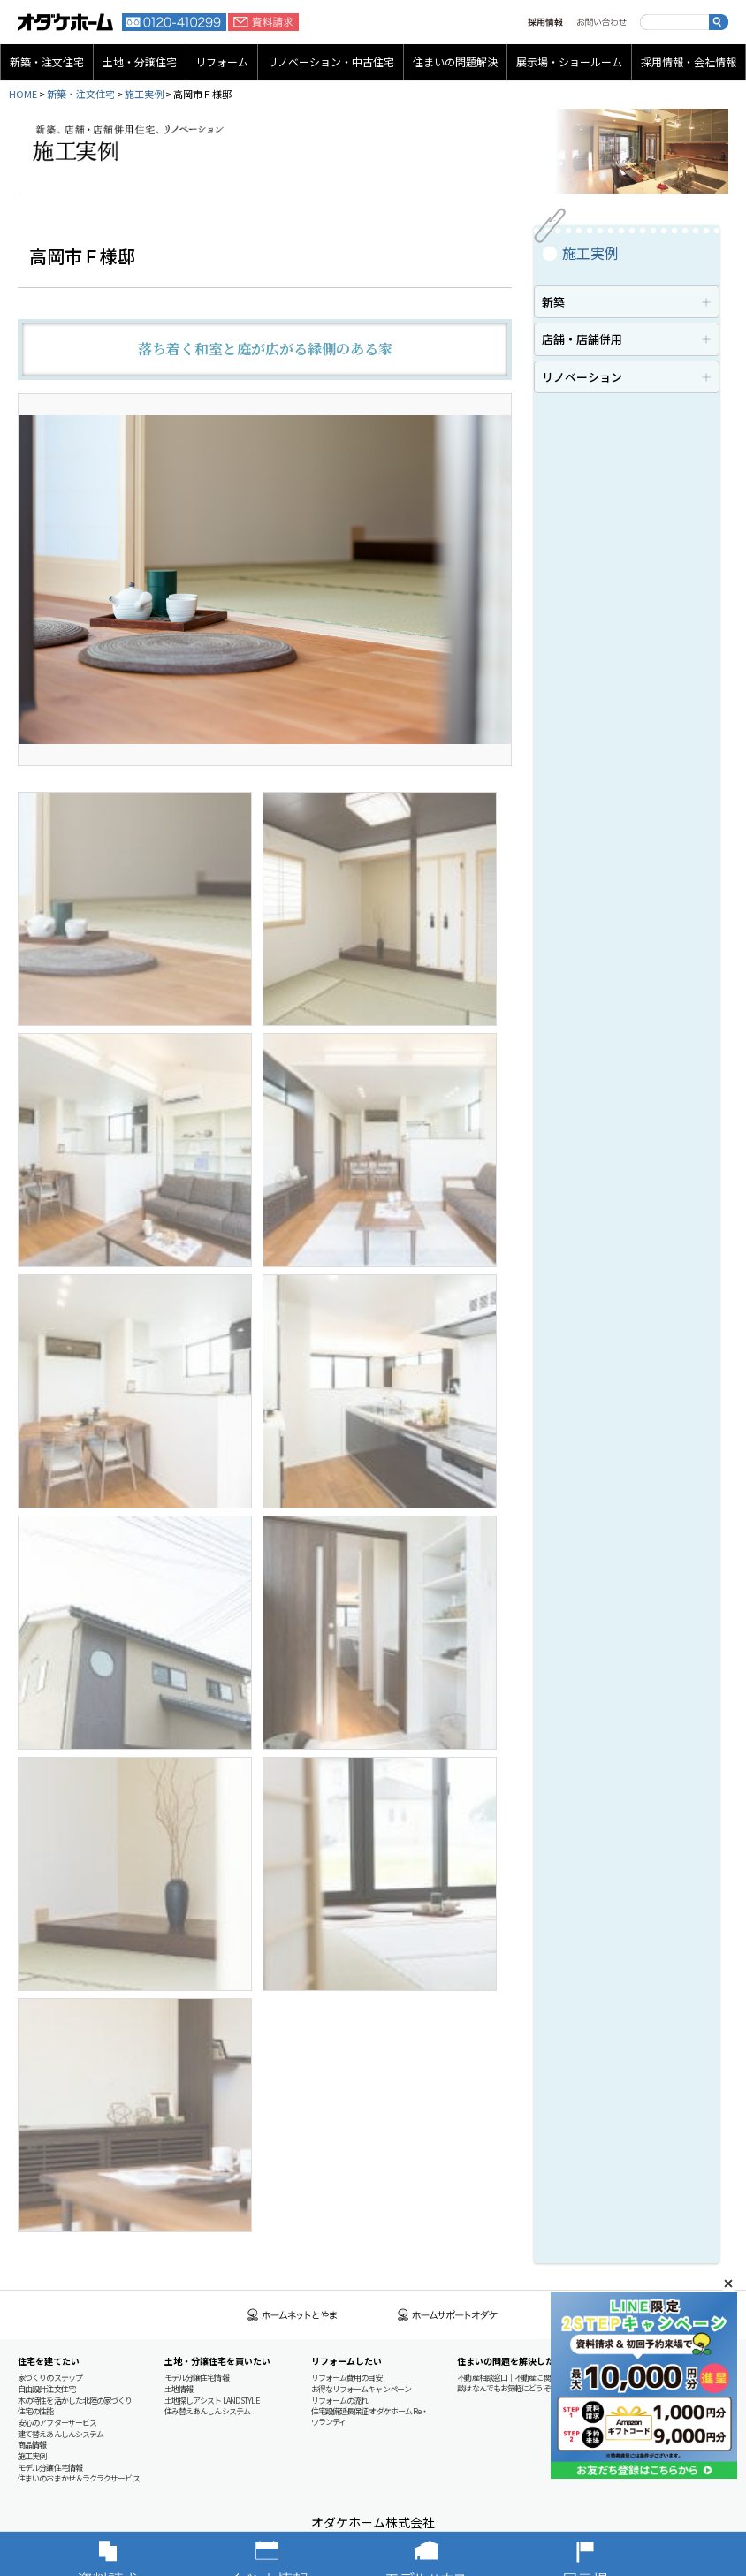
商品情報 (32, 2445)
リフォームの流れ (340, 2400)
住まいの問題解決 (455, 61)
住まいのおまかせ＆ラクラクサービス (79, 2478)
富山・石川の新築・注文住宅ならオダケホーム (65, 22)
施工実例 (144, 94)
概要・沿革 (622, 2400)
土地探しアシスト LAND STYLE (211, 2400)
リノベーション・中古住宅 (330, 61)
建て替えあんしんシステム (60, 2434)
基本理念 (618, 2389)
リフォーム (221, 61)
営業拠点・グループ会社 (642, 2411)
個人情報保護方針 (632, 2456)
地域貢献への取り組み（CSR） (653, 2422)
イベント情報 (293, 2554)
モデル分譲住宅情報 (50, 2467)
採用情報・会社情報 (688, 61)
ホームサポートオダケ (448, 2315)
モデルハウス (452, 2554)
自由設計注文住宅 (46, 2389)
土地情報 (178, 2389)
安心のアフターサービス (57, 2422)
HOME (23, 94)
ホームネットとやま (292, 2315)
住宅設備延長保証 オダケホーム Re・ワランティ (370, 2416)
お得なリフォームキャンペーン (361, 2389)
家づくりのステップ (50, 2377)
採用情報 (545, 22)
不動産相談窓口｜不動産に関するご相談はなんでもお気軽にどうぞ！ (518, 2383)
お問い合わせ (601, 22)
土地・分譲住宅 (140, 61)
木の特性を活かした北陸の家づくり (75, 2400)
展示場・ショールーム (569, 61)
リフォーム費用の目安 (347, 2377)
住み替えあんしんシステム (207, 2411)
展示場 (611, 2554)
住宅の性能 (36, 2411)
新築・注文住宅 (47, 61)
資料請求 (263, 22)
